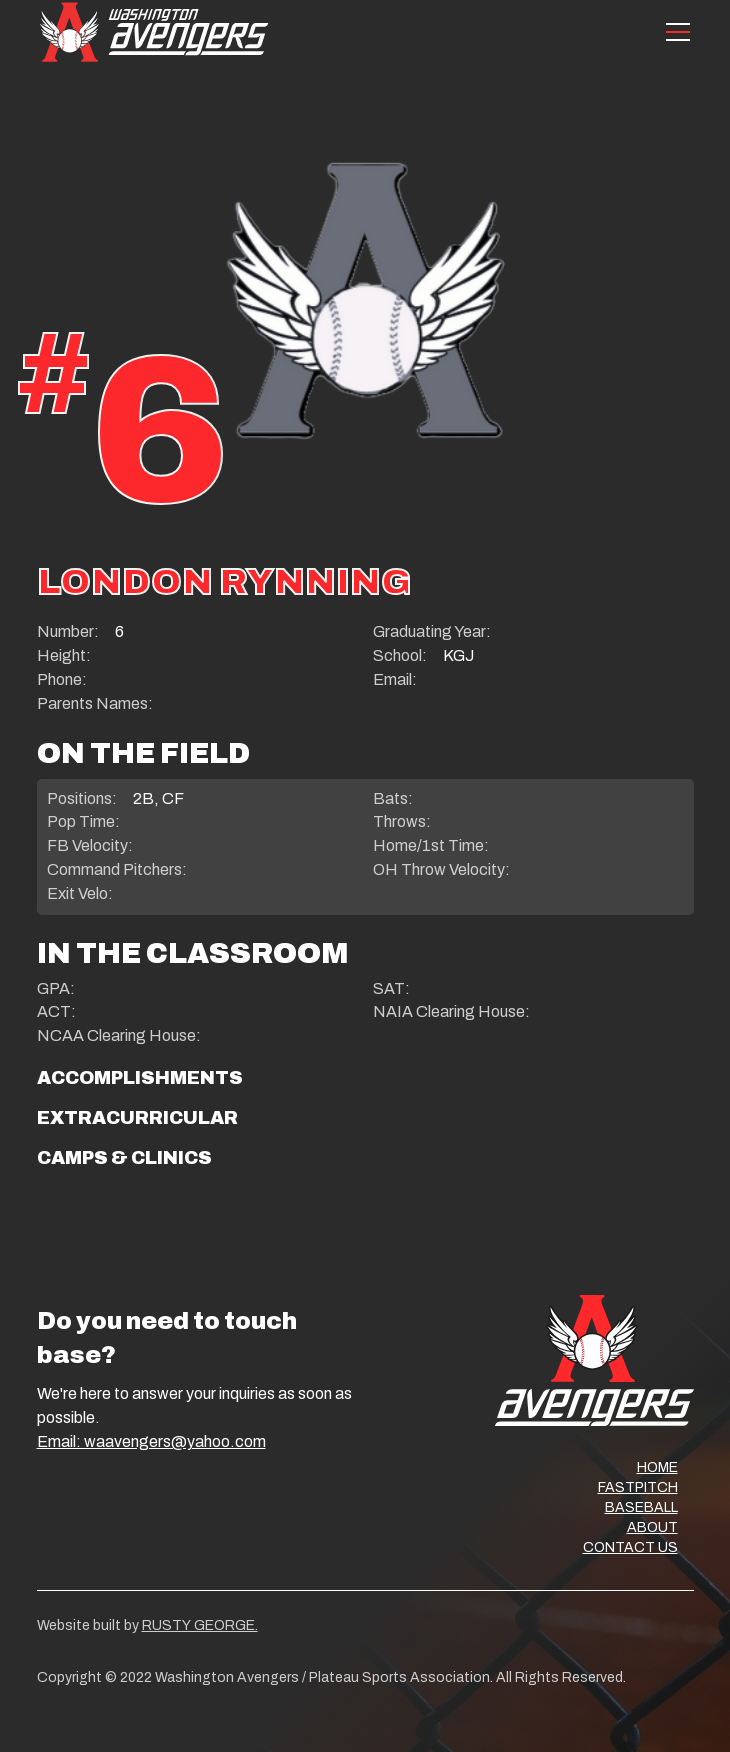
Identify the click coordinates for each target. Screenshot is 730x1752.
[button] (674, 32)
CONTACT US (630, 1547)
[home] (154, 31)
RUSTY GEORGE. (200, 1625)
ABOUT (652, 1527)
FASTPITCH (638, 1487)
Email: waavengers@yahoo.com (151, 1441)
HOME (657, 1467)
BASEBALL (641, 1507)
